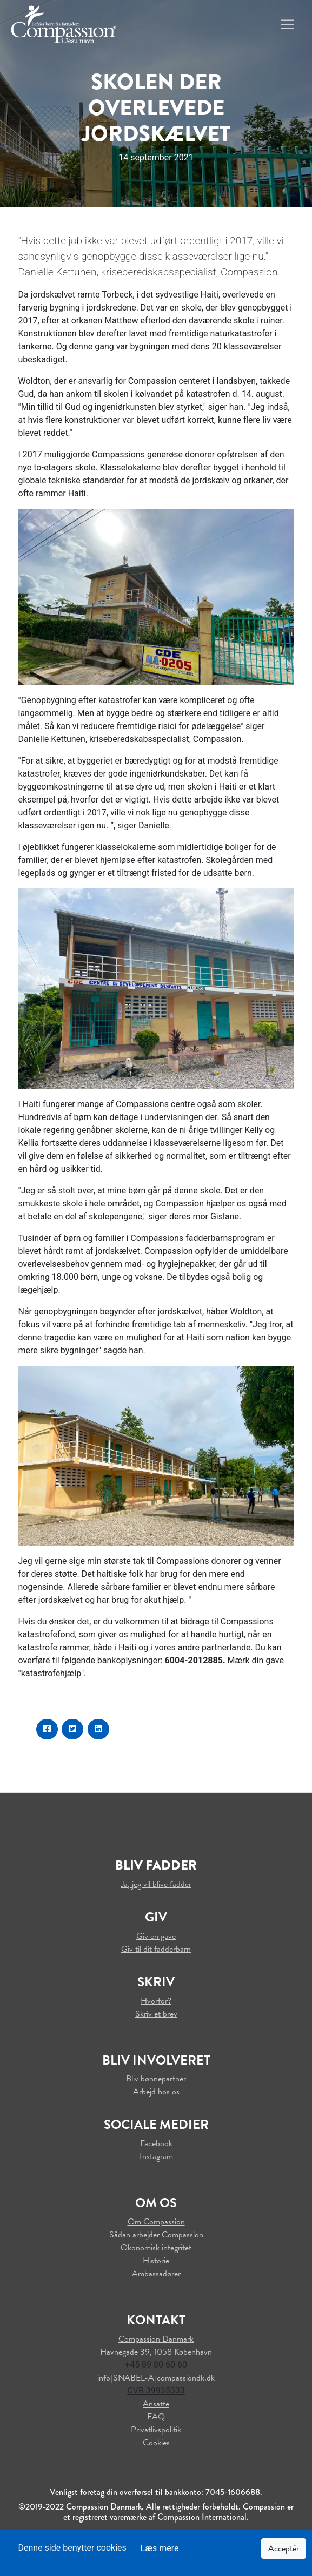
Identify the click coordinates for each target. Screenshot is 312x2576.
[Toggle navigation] (287, 24)
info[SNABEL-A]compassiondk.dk (156, 2377)
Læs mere (160, 2548)
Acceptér (283, 2548)
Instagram (156, 2156)
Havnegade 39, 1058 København (156, 2351)
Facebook (156, 2143)
